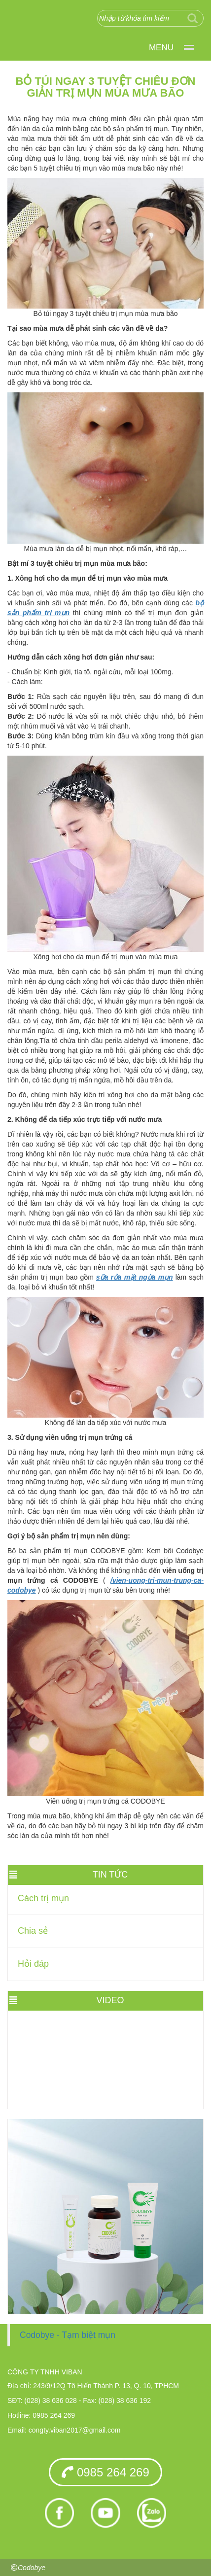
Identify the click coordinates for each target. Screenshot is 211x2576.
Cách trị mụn (43, 1898)
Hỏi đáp (33, 1964)
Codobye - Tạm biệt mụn (67, 2335)
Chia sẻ (33, 1931)
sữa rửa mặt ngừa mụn (134, 1277)
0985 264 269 (105, 2472)
